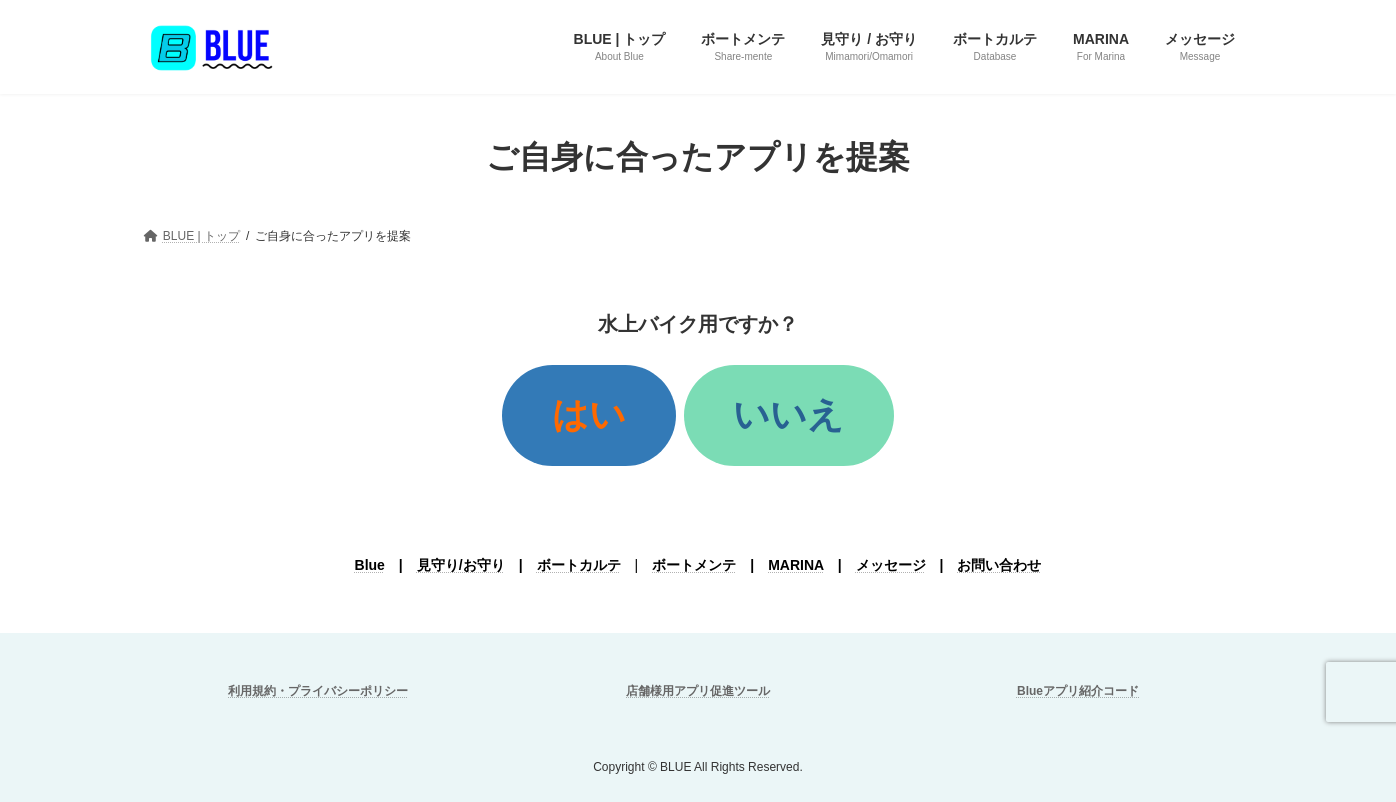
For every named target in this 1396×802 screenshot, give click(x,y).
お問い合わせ (999, 565)
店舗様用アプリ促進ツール (698, 691)
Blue (370, 565)
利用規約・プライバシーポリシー (318, 691)
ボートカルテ (579, 565)
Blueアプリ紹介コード (1078, 691)
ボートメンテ (694, 565)
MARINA (795, 565)
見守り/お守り (461, 565)
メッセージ (891, 565)
